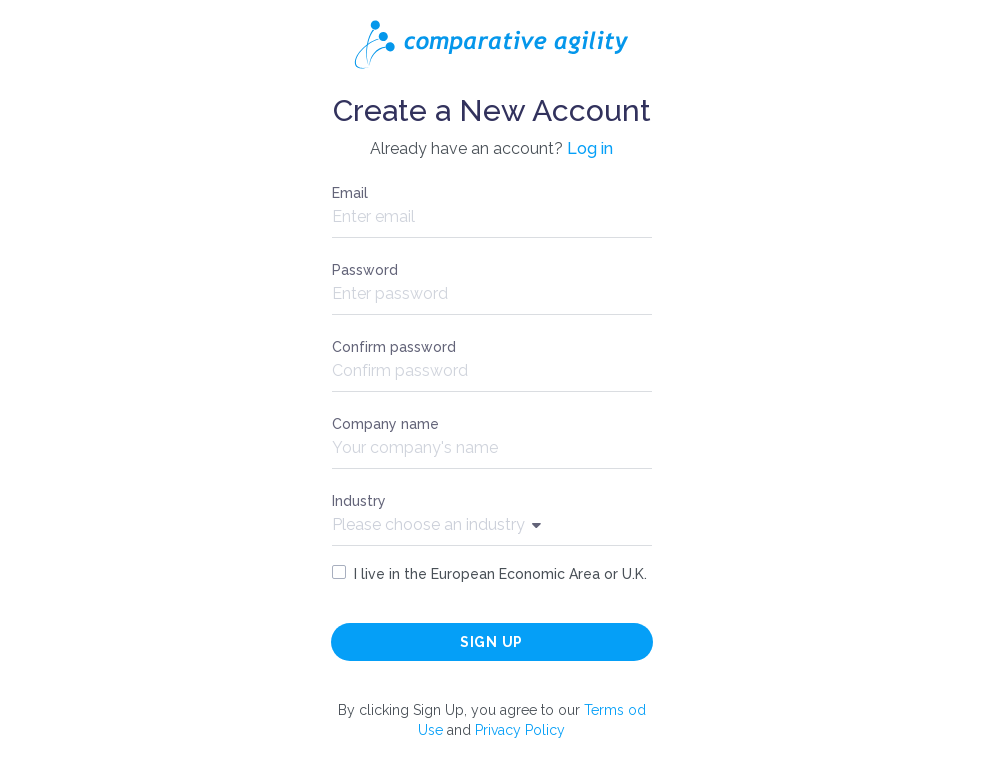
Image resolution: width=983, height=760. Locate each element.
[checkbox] (339, 572)
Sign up (491, 642)
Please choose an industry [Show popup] (436, 524)
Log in (590, 148)
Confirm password (394, 347)
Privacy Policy (520, 730)
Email (350, 193)
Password (365, 270)
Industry (359, 501)
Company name (385, 424)
